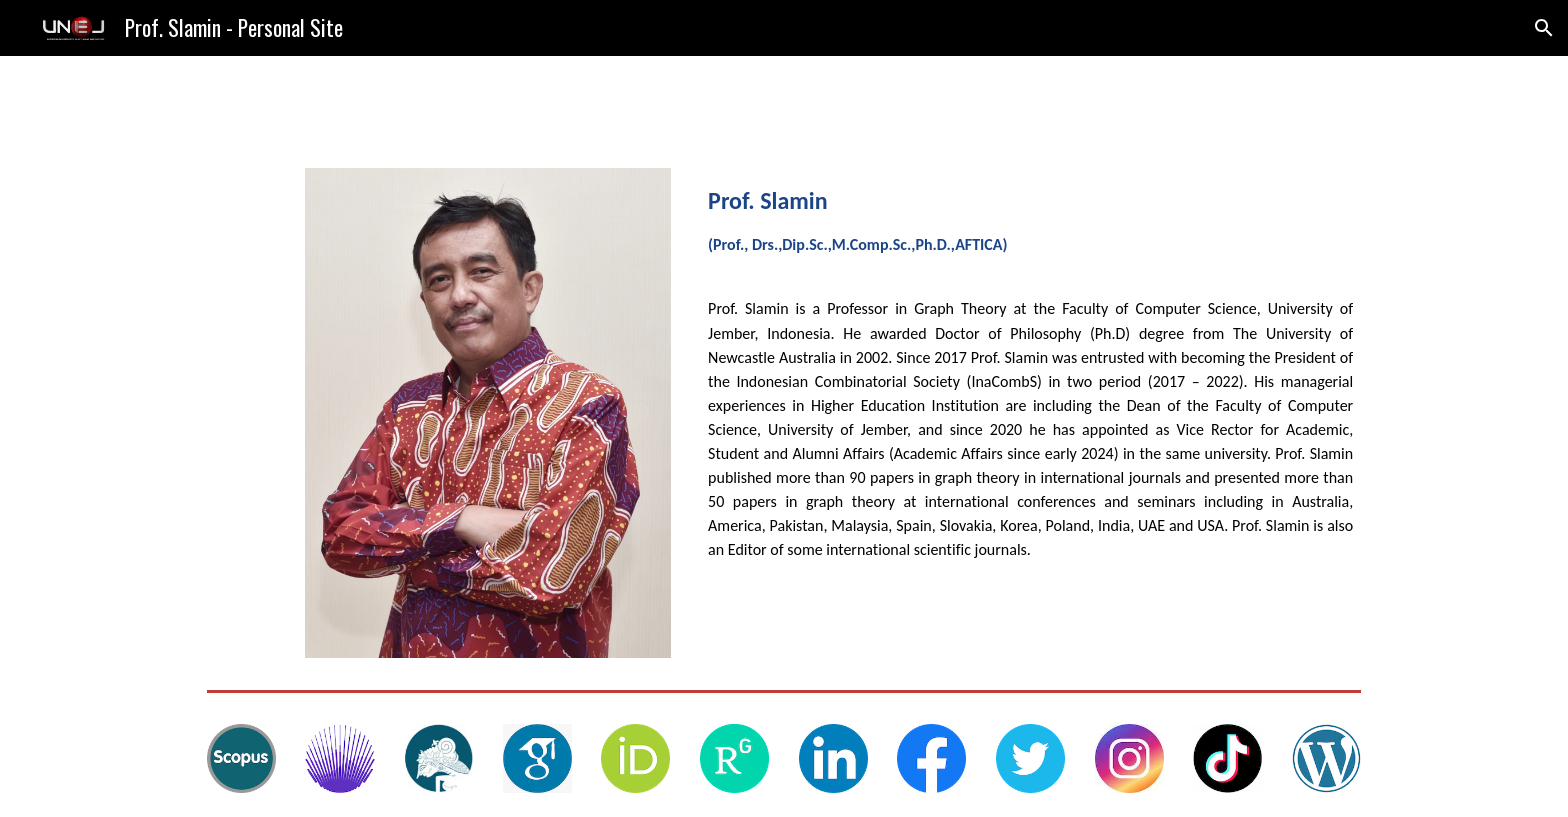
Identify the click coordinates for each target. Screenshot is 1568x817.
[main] (1030, 225)
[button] (1544, 28)
